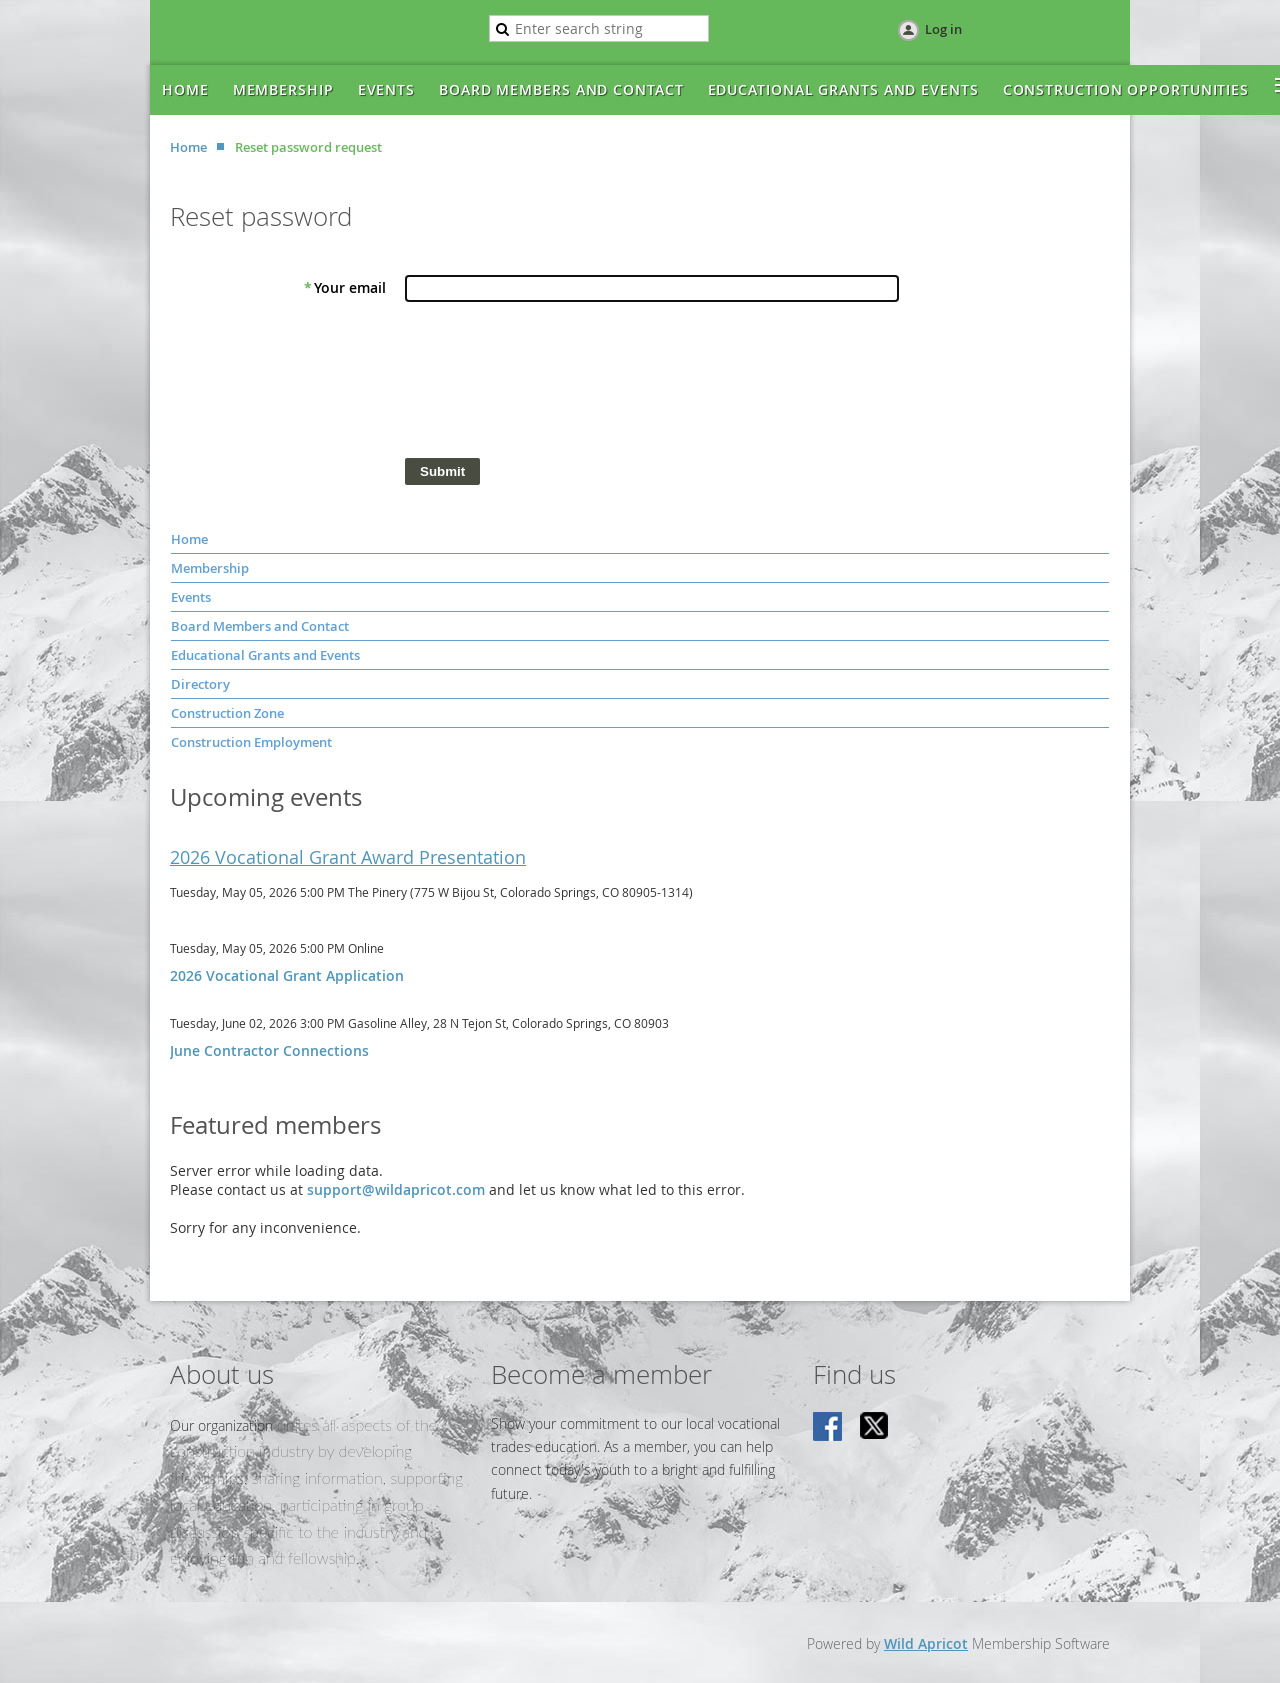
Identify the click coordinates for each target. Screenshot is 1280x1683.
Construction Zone (227, 713)
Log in (943, 29)
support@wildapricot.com (396, 1189)
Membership (210, 568)
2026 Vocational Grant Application (287, 975)
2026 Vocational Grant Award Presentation (348, 857)
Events (191, 597)
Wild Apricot (926, 1643)
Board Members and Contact (260, 626)
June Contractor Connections (269, 1050)
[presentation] (557, 385)
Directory (200, 684)
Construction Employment (251, 742)
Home (188, 147)
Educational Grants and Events (265, 655)
